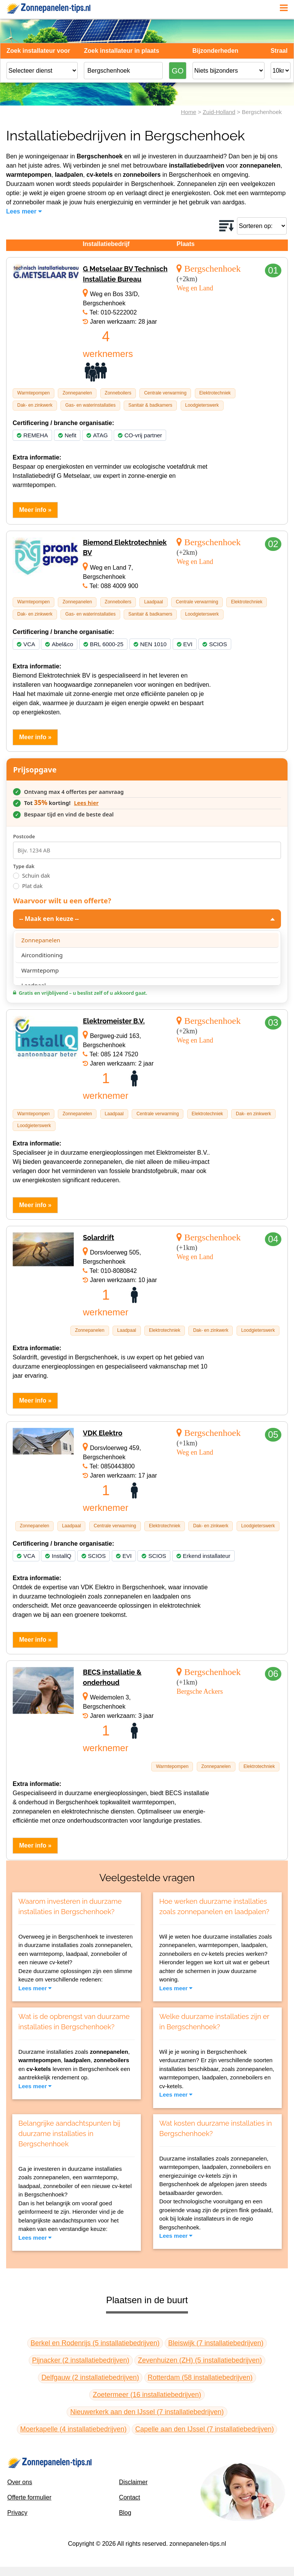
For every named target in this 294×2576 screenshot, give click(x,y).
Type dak (23, 866)
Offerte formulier (29, 2497)
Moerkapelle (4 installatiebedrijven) (73, 2429)
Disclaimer (133, 2482)
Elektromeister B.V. (114, 1021)
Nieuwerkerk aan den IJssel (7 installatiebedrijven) (147, 2412)
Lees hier (86, 803)
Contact (129, 2497)
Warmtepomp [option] (40, 970)
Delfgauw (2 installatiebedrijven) (90, 2377)
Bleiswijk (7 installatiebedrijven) (215, 2343)
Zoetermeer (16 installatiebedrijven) (147, 2394)
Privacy (17, 2512)
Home (188, 112)
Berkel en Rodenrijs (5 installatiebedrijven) (95, 2343)
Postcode (24, 836)
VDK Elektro (102, 1433)
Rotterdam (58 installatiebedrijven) (200, 2377)
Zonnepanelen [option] (40, 940)
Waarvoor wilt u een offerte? (62, 900)
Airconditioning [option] (42, 955)
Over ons (19, 2482)
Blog (125, 2512)
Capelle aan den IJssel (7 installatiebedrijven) (204, 2429)
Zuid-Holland (219, 112)
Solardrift (98, 1237)
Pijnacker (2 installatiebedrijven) (80, 2360)
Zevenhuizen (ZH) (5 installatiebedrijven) (200, 2360)
